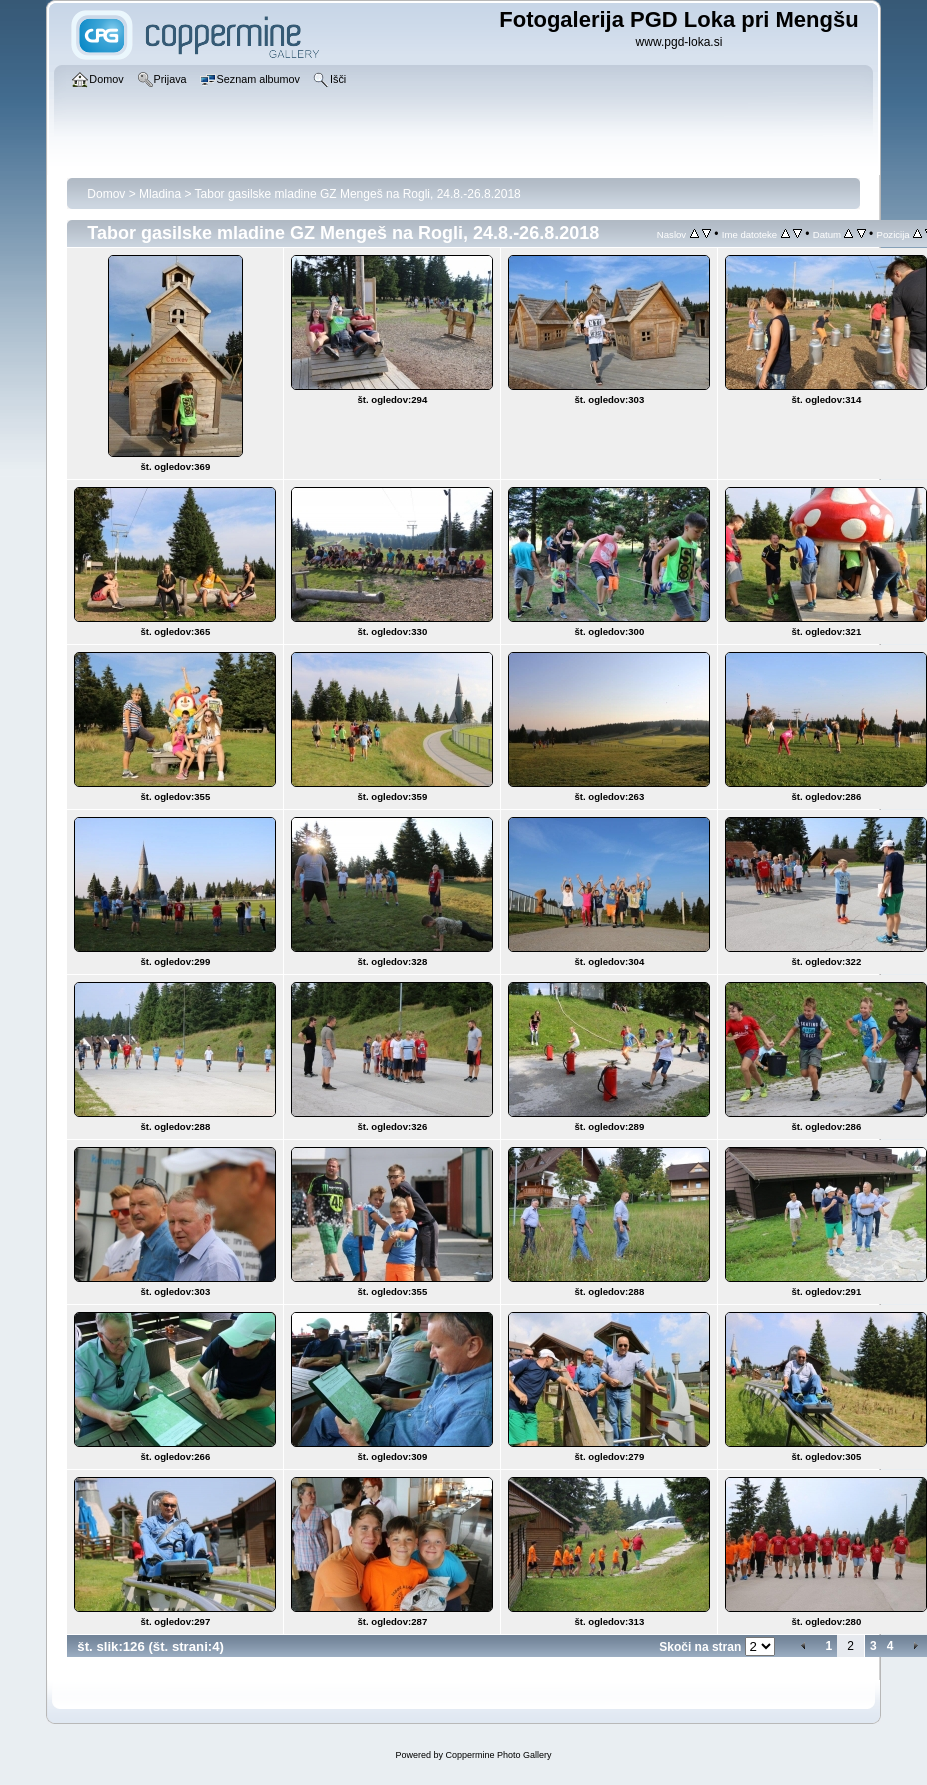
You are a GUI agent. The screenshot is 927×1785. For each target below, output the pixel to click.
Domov (106, 194)
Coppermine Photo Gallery (498, 1755)
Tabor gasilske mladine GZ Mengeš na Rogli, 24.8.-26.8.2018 (358, 194)
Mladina (160, 194)
